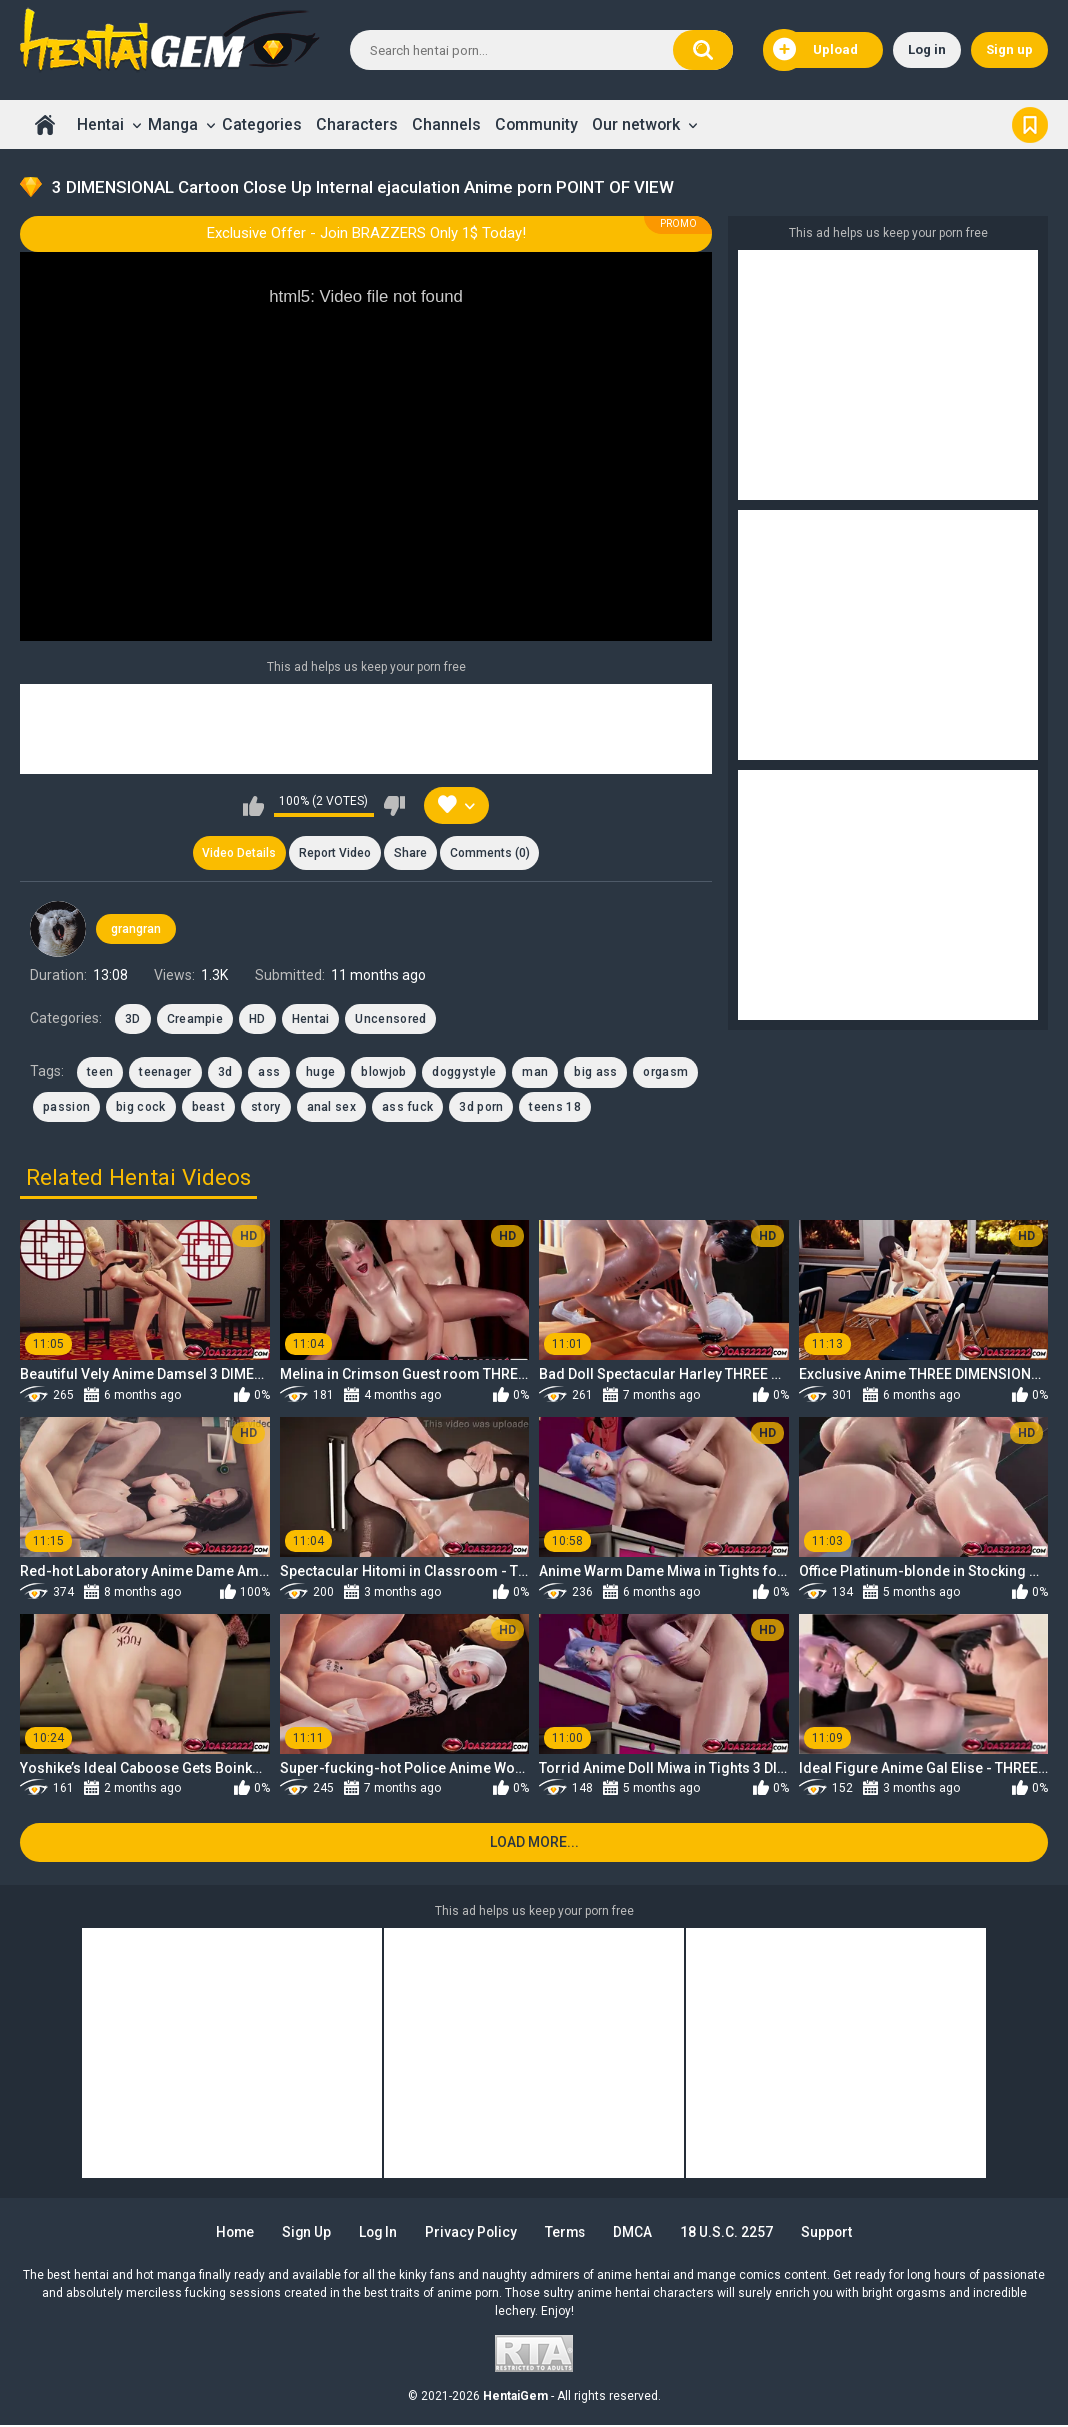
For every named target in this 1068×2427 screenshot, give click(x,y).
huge (320, 1073)
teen (100, 1073)
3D (133, 1020)
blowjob (383, 1073)
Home (45, 124)
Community (536, 124)
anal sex (331, 1107)
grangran (136, 930)
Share (410, 853)
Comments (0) (491, 853)
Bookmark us (1030, 124)
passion (66, 1107)
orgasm (665, 1073)
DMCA (637, 2234)
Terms (568, 2234)
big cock (140, 1107)
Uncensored (390, 1020)
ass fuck (407, 1107)
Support (833, 2234)
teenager (165, 1073)
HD (257, 1020)
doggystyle (464, 1073)
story (266, 1107)
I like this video (253, 806)
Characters (357, 124)
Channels (446, 124)
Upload (815, 50)
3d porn (481, 1107)
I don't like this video (394, 806)
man (535, 1073)
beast (209, 1107)
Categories (262, 124)
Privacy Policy (471, 2234)
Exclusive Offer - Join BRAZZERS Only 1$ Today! (366, 233)
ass (269, 1073)
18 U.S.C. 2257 (731, 2234)
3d (225, 1073)
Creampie (195, 1020)
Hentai (100, 124)
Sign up (1009, 49)
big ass (595, 1073)
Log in (927, 49)
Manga (173, 124)
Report (335, 853)
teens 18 (554, 1107)
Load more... (534, 1844)
